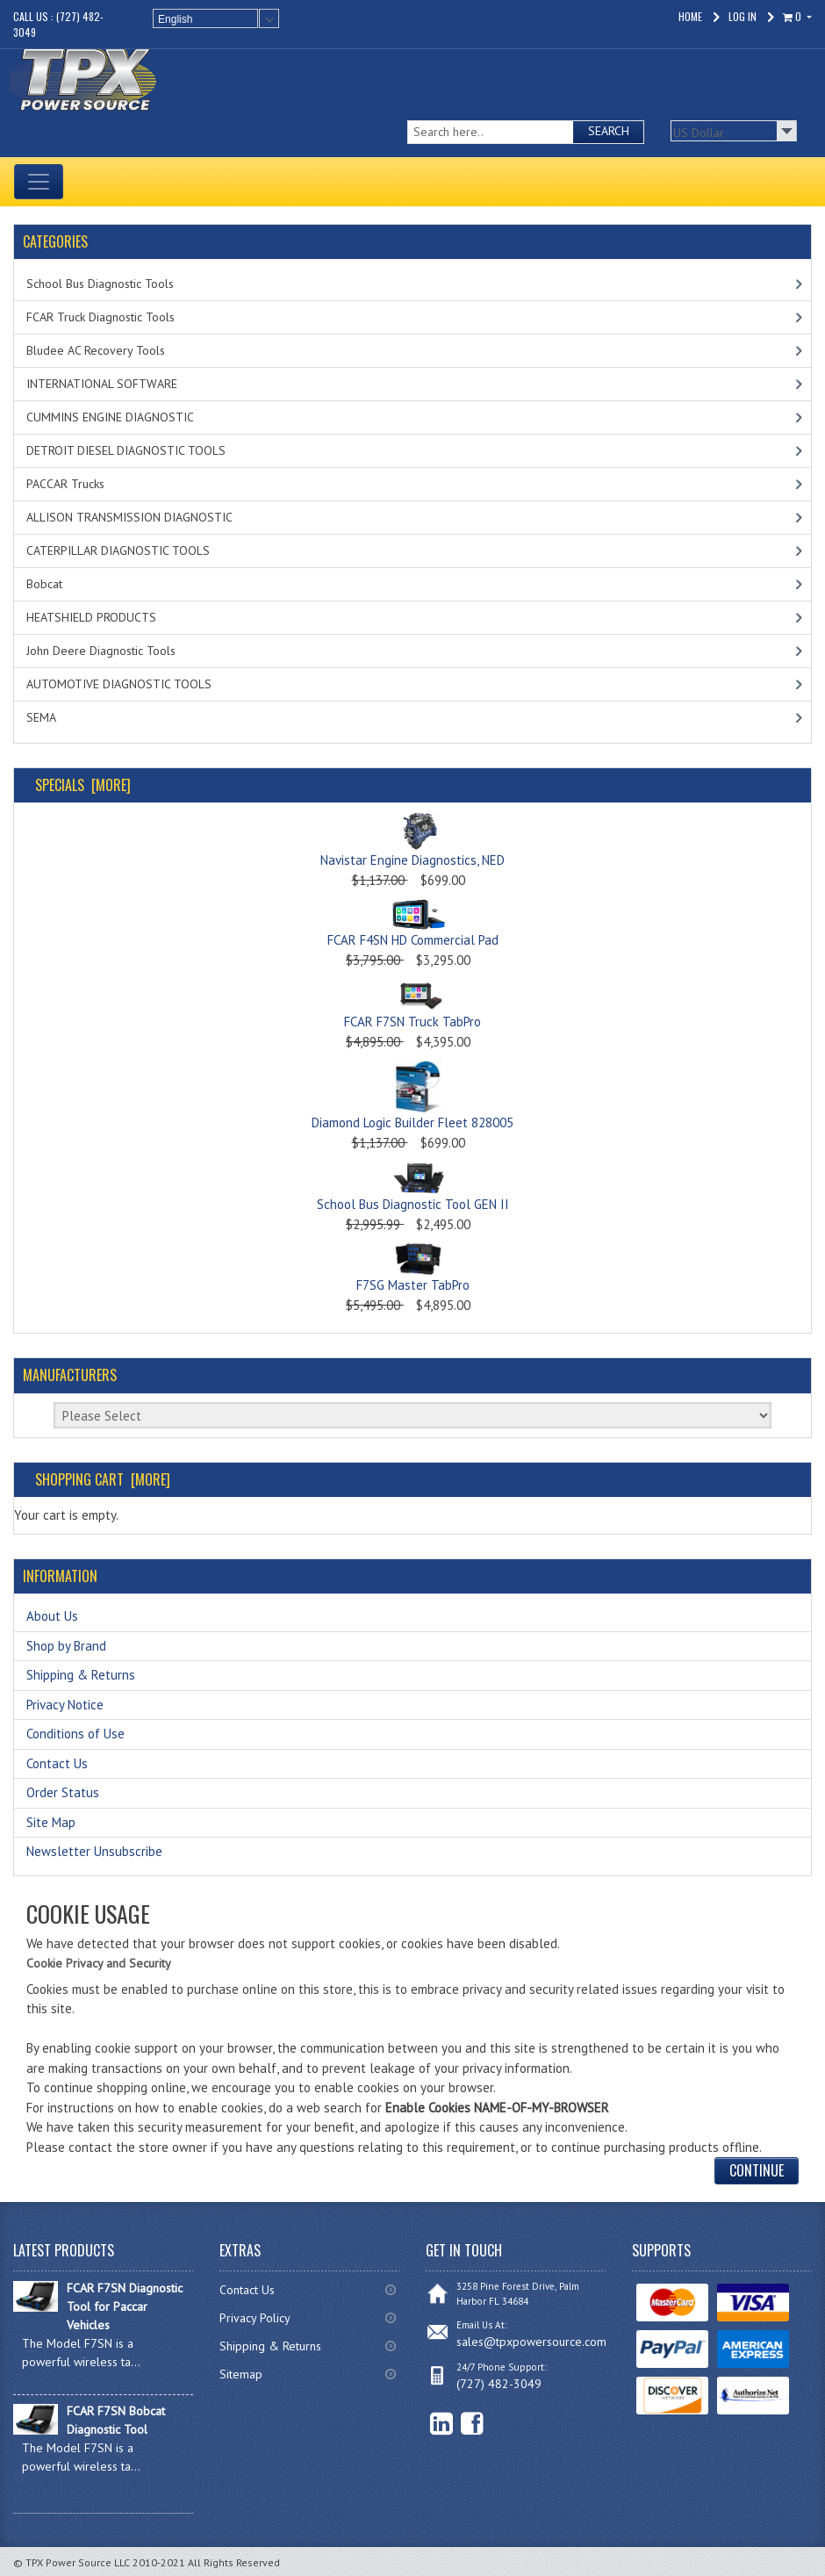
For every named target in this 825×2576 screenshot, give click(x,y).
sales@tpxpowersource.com (531, 2341)
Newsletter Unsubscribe (94, 1851)
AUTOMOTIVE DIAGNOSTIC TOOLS (119, 684)
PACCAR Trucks (65, 484)
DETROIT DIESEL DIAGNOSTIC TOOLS (126, 450)
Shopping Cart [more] (102, 1479)
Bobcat (44, 584)
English (175, 19)
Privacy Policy (255, 2318)
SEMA (41, 717)
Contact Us (57, 1763)
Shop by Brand (66, 1645)
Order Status (62, 1792)
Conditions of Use (75, 1733)
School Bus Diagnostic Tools (100, 283)
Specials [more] (83, 784)
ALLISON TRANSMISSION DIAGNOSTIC (129, 517)
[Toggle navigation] (38, 181)
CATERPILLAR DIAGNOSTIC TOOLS (118, 550)
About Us (52, 1616)
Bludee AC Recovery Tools (95, 350)
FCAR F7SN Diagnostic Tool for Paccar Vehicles (125, 2306)
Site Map (50, 1822)
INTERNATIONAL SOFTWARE (101, 384)
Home (690, 16)
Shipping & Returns (80, 1674)
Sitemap (240, 2374)
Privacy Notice (65, 1704)
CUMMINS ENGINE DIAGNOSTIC (110, 417)
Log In (742, 16)
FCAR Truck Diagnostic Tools (100, 317)
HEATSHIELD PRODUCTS (91, 617)
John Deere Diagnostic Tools (101, 650)
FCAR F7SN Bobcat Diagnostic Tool (116, 2420)
